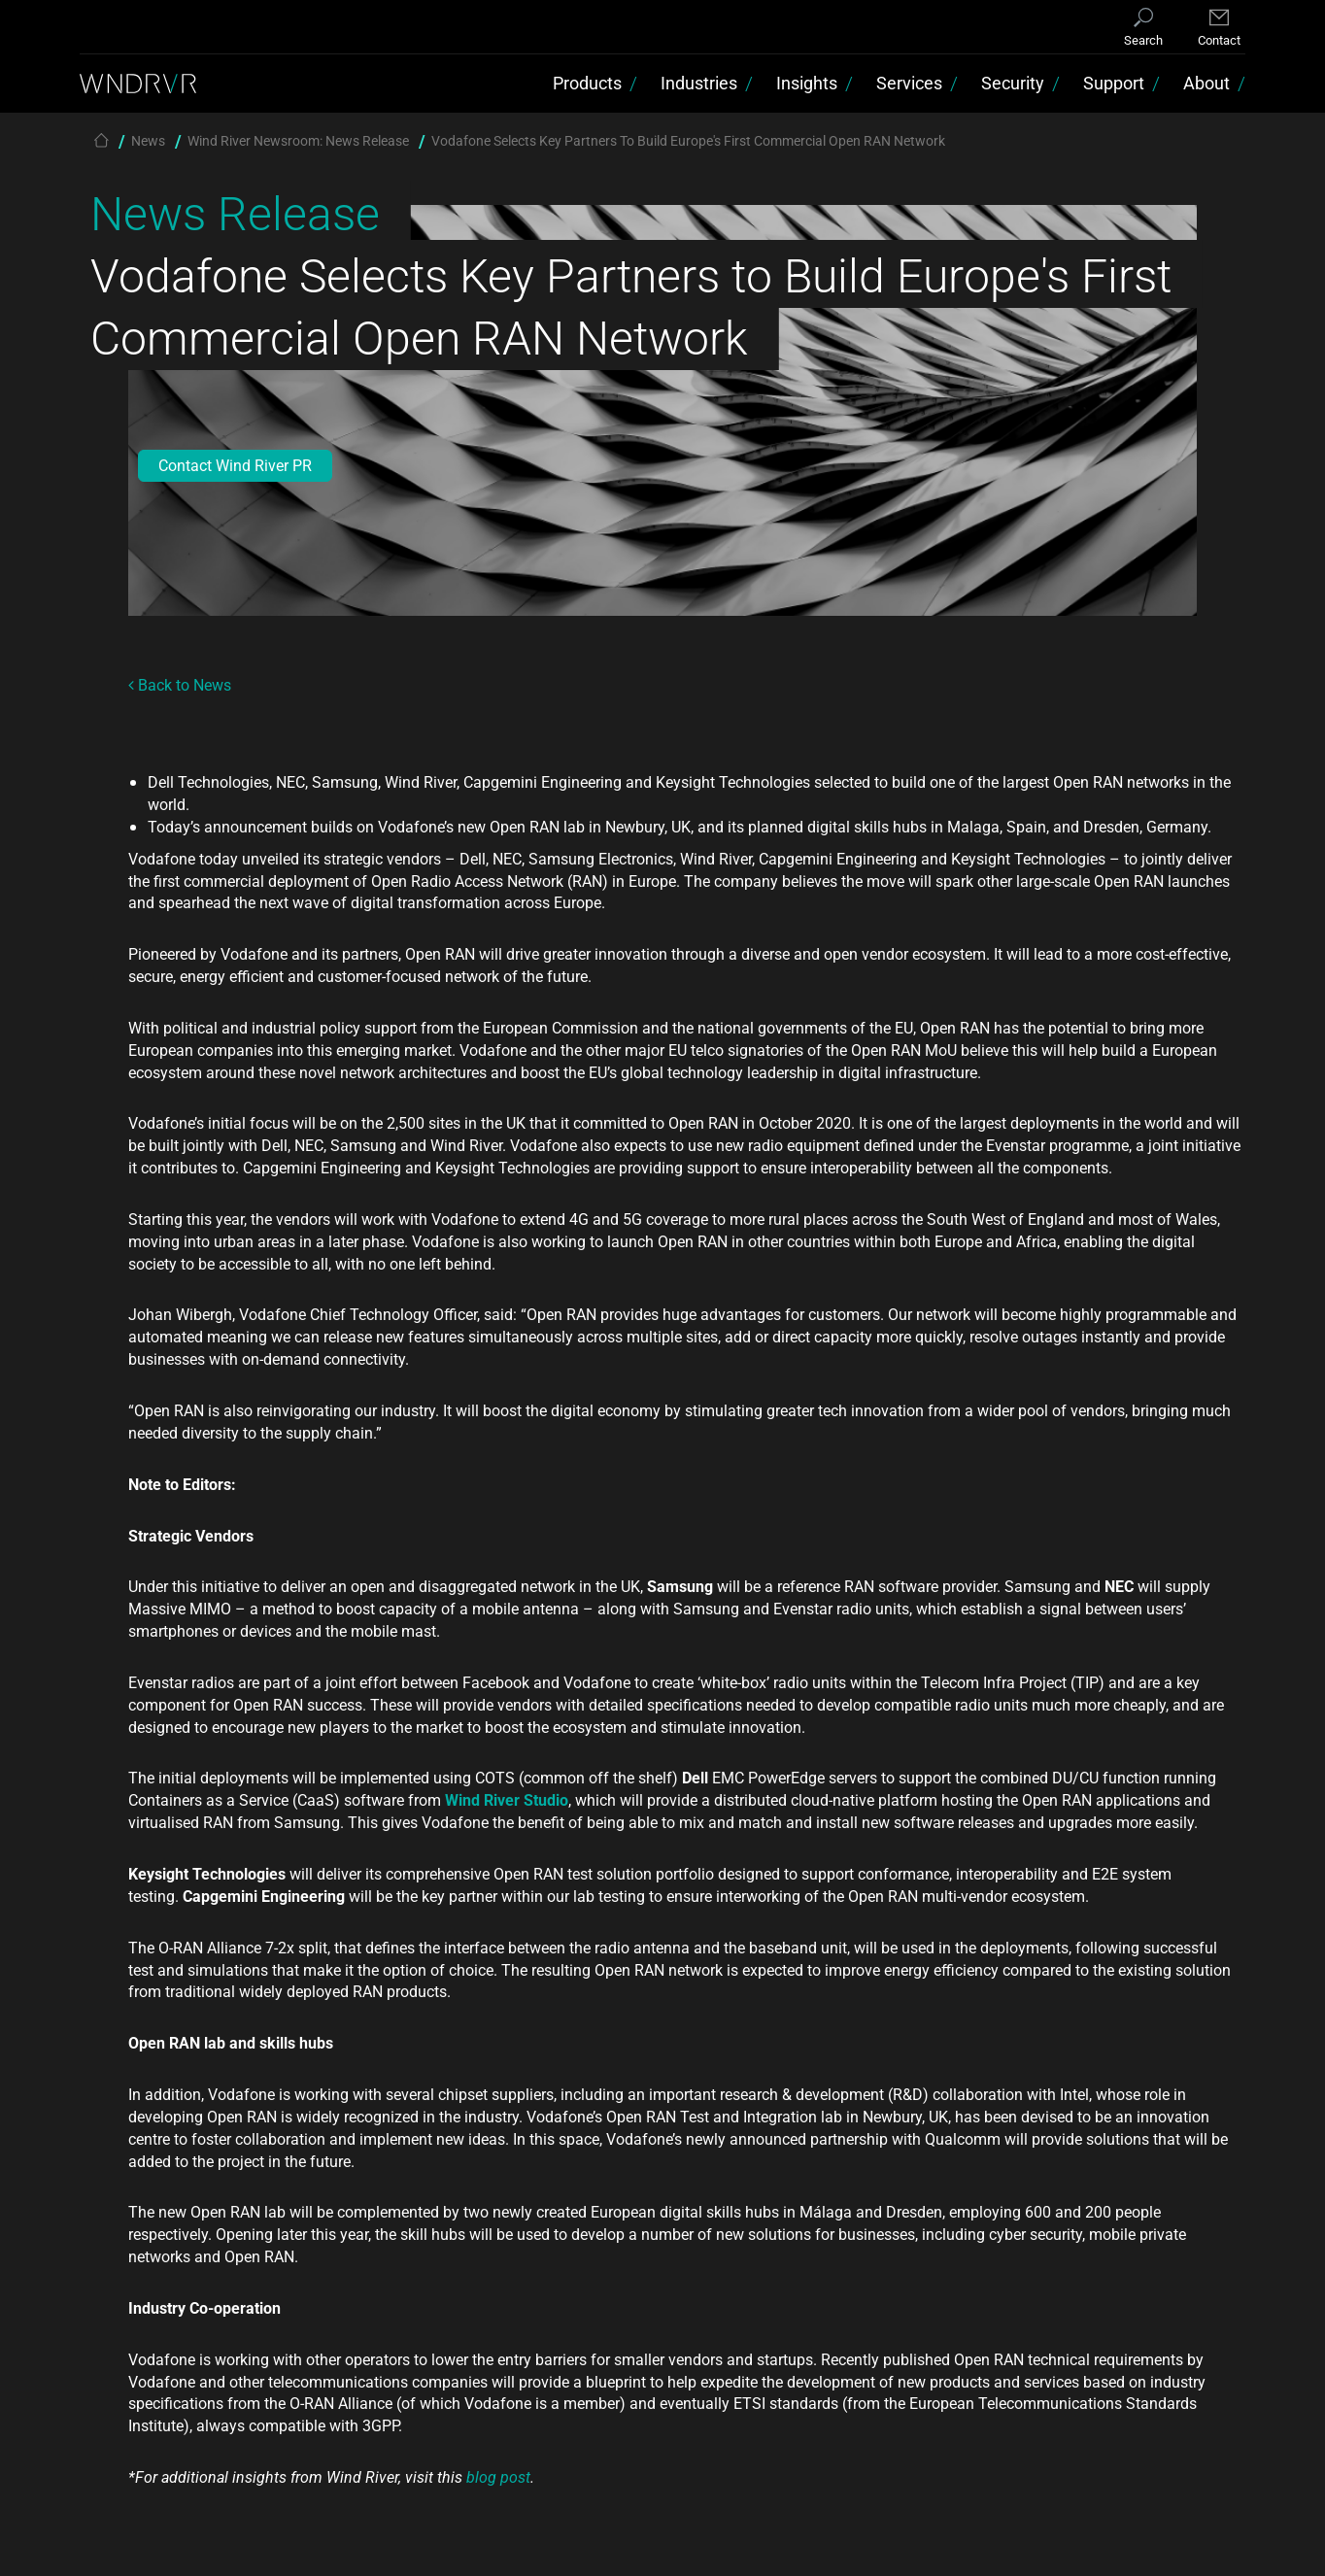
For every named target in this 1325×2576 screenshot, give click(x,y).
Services (909, 82)
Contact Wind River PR (235, 465)
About (1206, 82)
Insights (806, 82)
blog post (498, 2476)
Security (1012, 82)
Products (587, 82)
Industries (699, 82)
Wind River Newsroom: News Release (298, 140)
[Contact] (1219, 29)
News (148, 140)
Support (1113, 82)
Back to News (179, 684)
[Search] (1143, 29)
